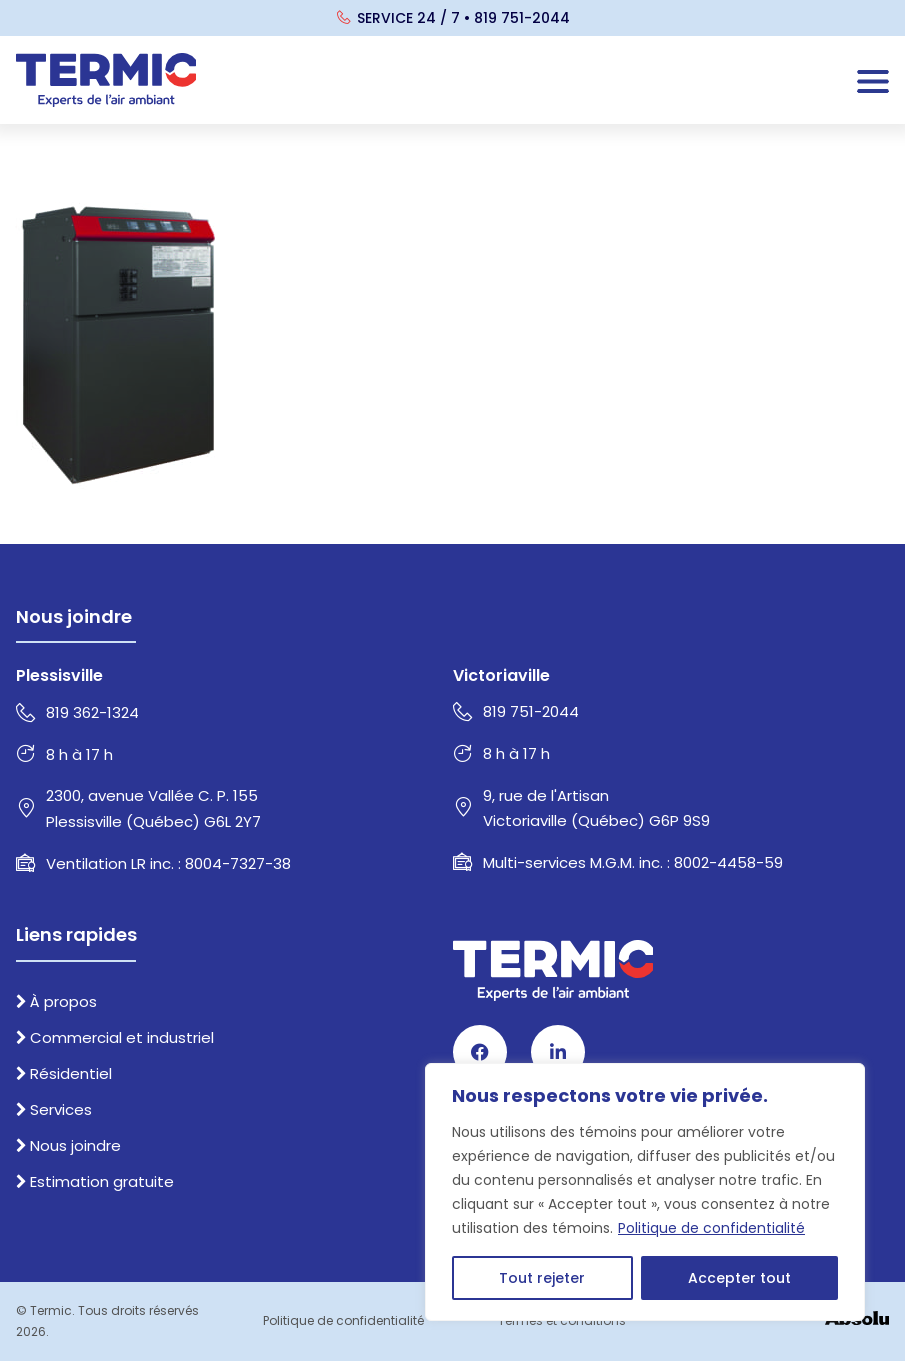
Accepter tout (739, 1278)
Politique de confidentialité (711, 1228)
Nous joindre (68, 1145)
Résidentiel (64, 1073)
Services (54, 1109)
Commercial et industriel (115, 1037)
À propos (56, 1001)
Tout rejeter (542, 1278)
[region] (645, 1192)
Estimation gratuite (95, 1181)
